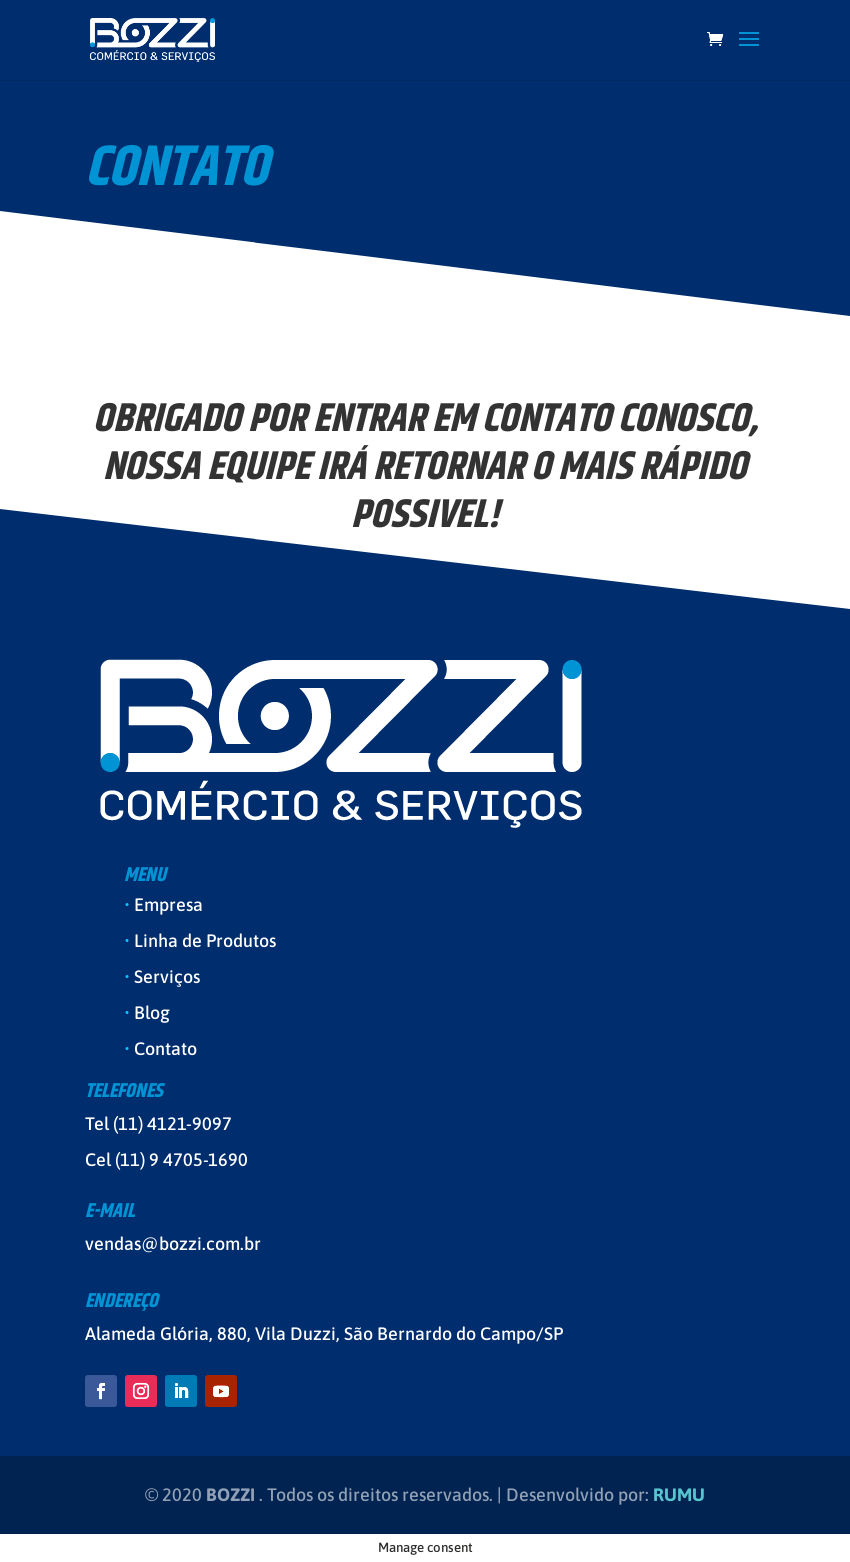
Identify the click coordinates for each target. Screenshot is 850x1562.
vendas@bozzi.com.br (173, 1243)
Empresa (168, 904)
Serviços (167, 976)
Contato (165, 1048)
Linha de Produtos (205, 940)
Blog (152, 1012)
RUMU (679, 1494)
